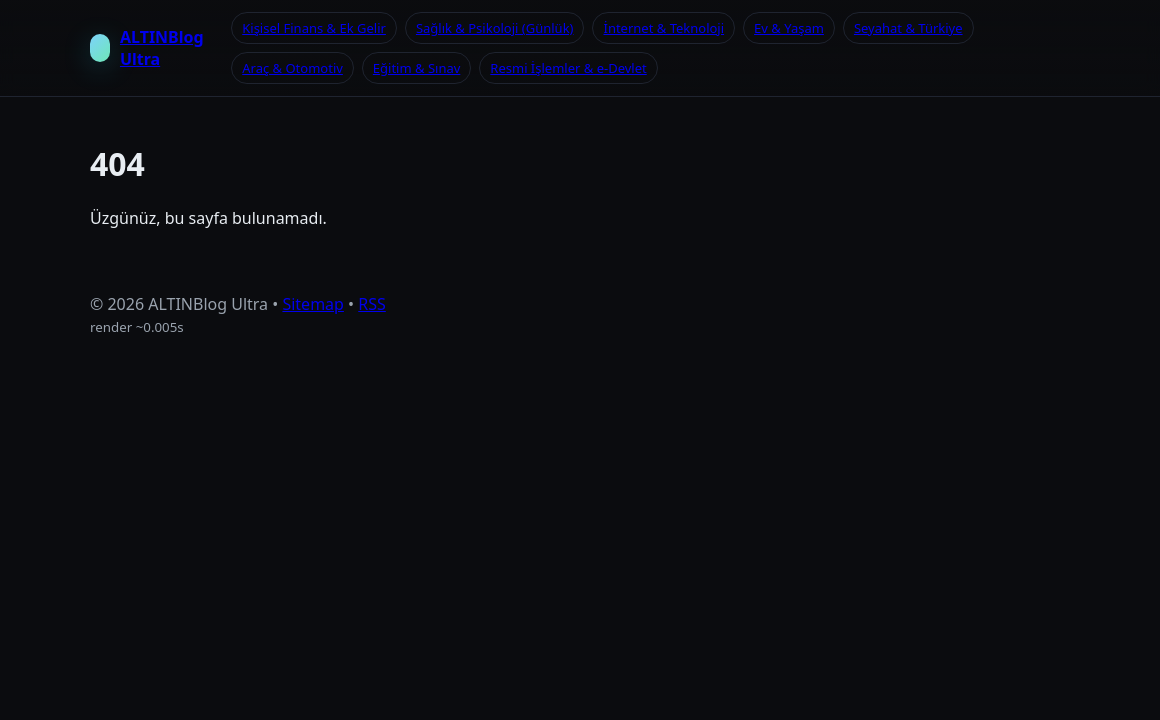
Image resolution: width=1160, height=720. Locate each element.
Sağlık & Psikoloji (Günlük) (495, 28)
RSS (372, 304)
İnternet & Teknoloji (663, 28)
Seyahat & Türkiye (908, 28)
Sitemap (313, 304)
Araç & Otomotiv (292, 68)
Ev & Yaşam (789, 28)
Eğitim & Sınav (416, 68)
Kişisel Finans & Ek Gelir (314, 28)
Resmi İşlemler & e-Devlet (568, 68)
